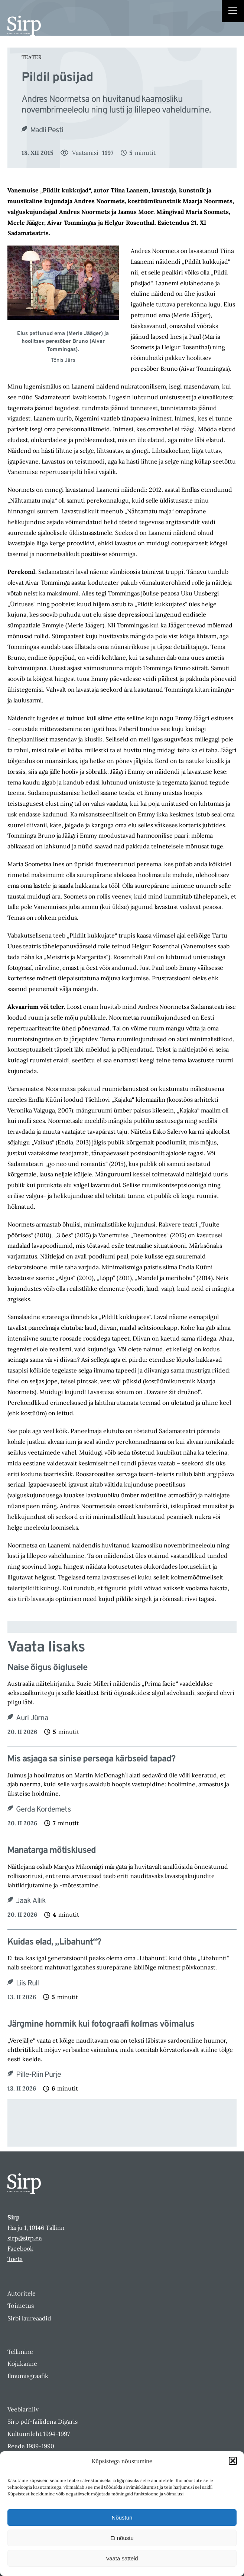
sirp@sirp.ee (24, 2238)
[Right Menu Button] (232, 12)
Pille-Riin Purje (38, 2075)
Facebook (20, 2248)
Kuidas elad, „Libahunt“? (54, 1942)
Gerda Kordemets (43, 1810)
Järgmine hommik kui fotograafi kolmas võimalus (100, 2024)
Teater (32, 57)
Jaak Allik (31, 1901)
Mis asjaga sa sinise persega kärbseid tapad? (91, 1759)
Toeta (15, 2258)
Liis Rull (27, 1983)
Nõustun (122, 2517)
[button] (233, 2461)
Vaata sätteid (122, 2558)
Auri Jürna (32, 1718)
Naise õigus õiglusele (47, 1668)
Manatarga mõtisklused (51, 1850)
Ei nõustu (122, 2538)
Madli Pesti (46, 130)
